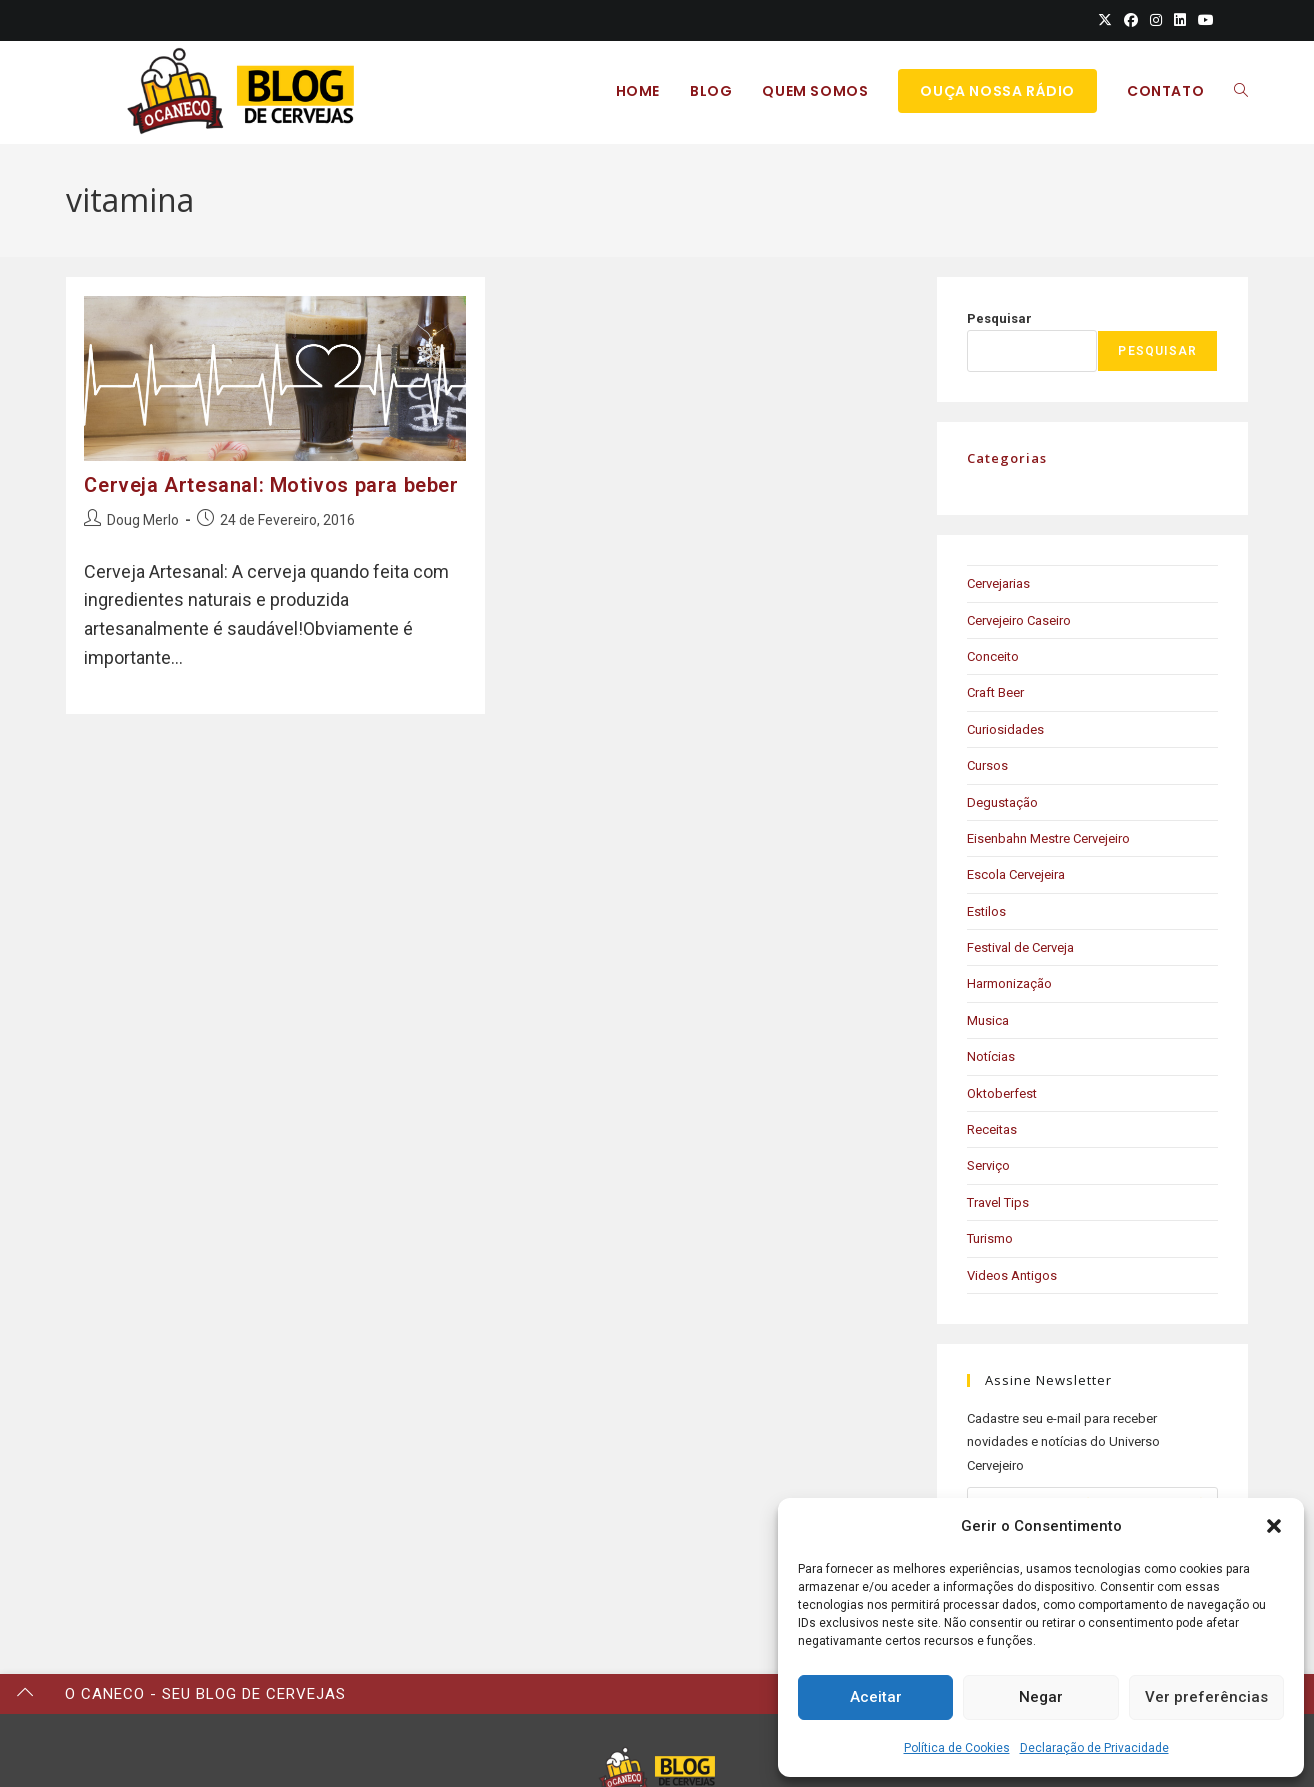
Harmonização (1009, 983)
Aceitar (876, 1697)
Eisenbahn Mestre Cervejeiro (1048, 838)
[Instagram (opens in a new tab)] (1156, 20)
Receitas (992, 1129)
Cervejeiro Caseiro (1019, 620)
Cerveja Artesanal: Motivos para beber (271, 485)
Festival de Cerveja (1020, 947)
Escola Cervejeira (1016, 874)
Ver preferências (1206, 1697)
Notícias (991, 1056)
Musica (988, 1020)
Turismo (990, 1238)
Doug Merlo (143, 520)
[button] (1274, 1526)
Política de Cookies (957, 1748)
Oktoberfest (1002, 1093)
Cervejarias (998, 583)
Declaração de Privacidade (1094, 1748)
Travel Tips (998, 1202)
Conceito (993, 656)
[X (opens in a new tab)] (1105, 20)
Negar (1041, 1697)
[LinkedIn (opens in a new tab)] (1180, 20)
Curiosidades (1005, 729)
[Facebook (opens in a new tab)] (1131, 20)
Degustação (1002, 802)
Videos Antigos (1012, 1275)
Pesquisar (999, 318)
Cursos (987, 765)
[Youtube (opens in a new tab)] (1203, 20)
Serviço (988, 1165)
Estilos (986, 911)
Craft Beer (995, 692)
